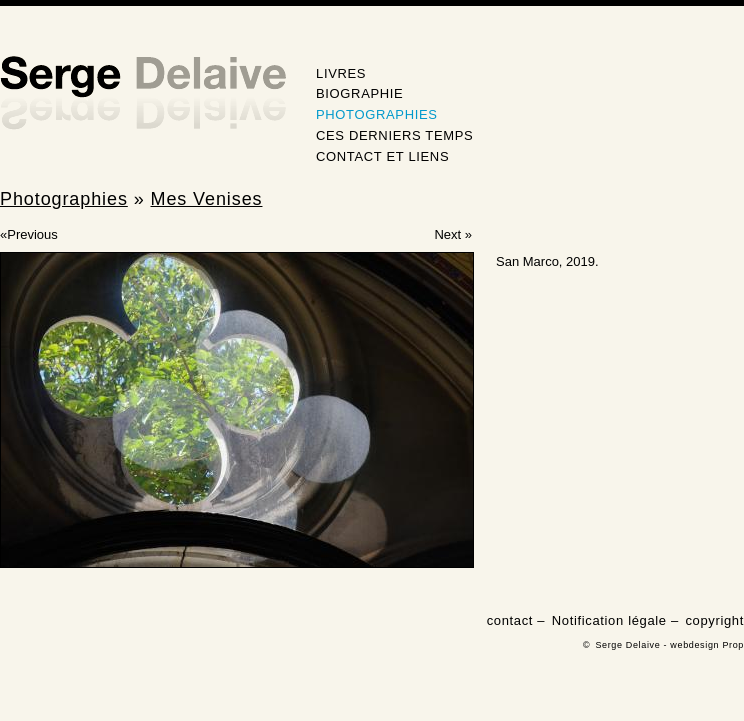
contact (510, 620)
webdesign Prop (707, 645)
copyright (714, 620)
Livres (341, 73)
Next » (453, 235)
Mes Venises (207, 199)
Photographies (377, 114)
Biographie (359, 93)
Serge (143, 93)
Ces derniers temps (394, 135)
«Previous (29, 235)
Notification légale (609, 620)
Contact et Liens (382, 156)
